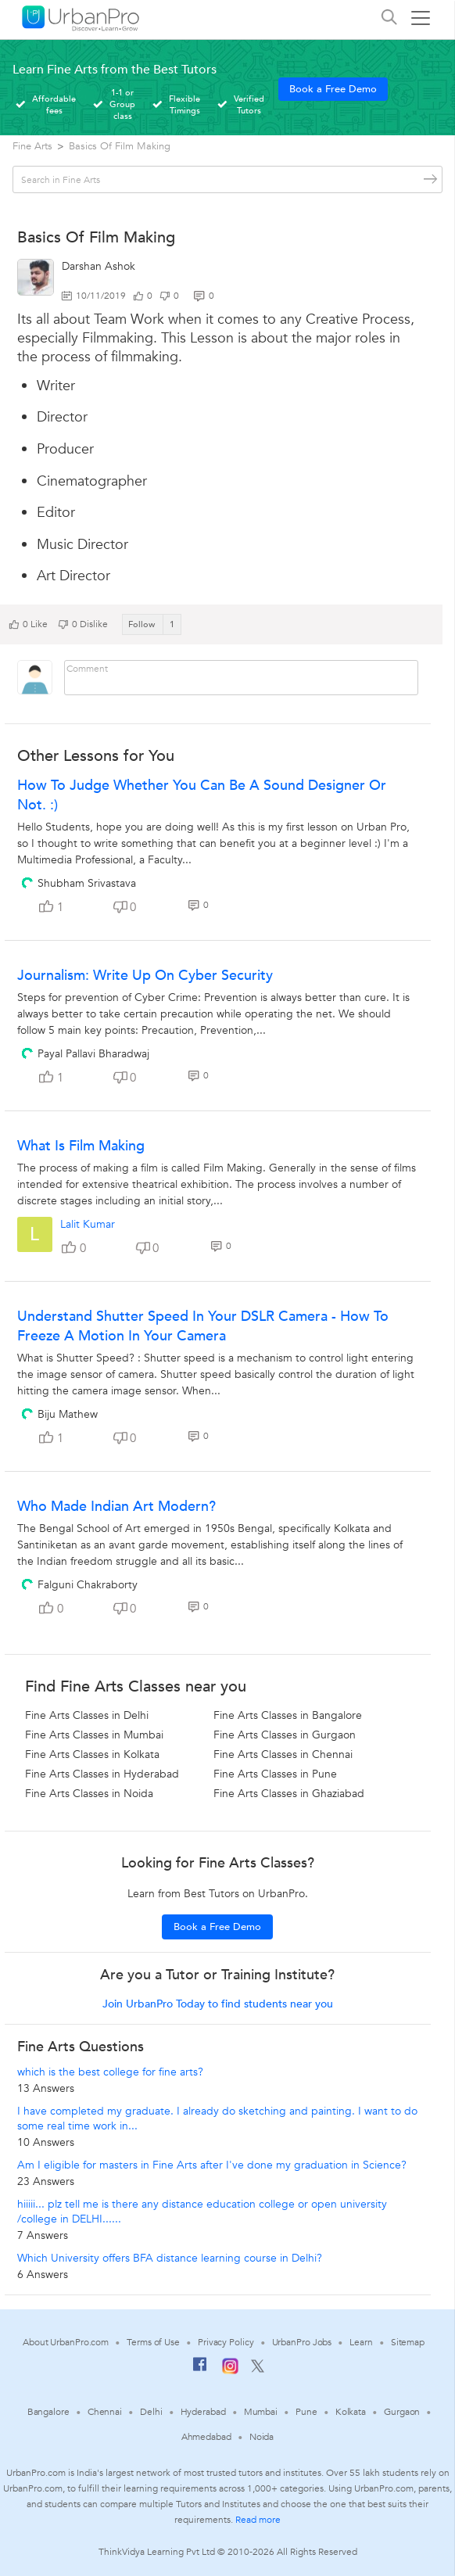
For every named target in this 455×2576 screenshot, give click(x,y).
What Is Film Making (81, 1146)
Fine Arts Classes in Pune (275, 1774)
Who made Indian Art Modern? (116, 1506)
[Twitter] (257, 2369)
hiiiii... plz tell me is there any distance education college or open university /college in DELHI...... (202, 2211)
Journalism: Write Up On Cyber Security (145, 975)
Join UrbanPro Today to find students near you (217, 2004)
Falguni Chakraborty (88, 1584)
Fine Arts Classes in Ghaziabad (288, 1793)
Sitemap (408, 2342)
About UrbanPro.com (66, 2342)
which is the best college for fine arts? (110, 2072)
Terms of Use (153, 2342)
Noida (261, 2437)
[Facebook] (200, 2370)
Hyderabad (203, 2412)
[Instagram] (230, 2371)
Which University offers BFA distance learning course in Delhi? (169, 2258)
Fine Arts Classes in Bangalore (287, 1715)
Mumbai (261, 2412)
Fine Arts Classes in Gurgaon (284, 1734)
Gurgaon (402, 2412)
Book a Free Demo (333, 89)
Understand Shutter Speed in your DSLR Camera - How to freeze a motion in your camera (203, 1326)
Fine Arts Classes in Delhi (87, 1715)
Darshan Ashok (98, 266)
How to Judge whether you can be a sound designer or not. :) (201, 795)
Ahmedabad (206, 2437)
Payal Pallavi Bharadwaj (93, 1053)
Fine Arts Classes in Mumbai (94, 1734)
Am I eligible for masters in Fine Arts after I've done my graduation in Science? (212, 2165)
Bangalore (48, 2412)
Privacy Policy (226, 2342)
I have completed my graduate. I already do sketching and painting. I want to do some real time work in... (217, 2118)
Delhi (151, 2412)
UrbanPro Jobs (302, 2342)
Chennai (105, 2412)
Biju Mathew (68, 1414)
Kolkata (350, 2412)
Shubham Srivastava (87, 883)
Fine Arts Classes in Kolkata (92, 1754)
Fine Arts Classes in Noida (89, 1793)
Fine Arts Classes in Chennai (283, 1754)
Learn (361, 2342)
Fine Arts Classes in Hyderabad (102, 1774)
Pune (306, 2412)
